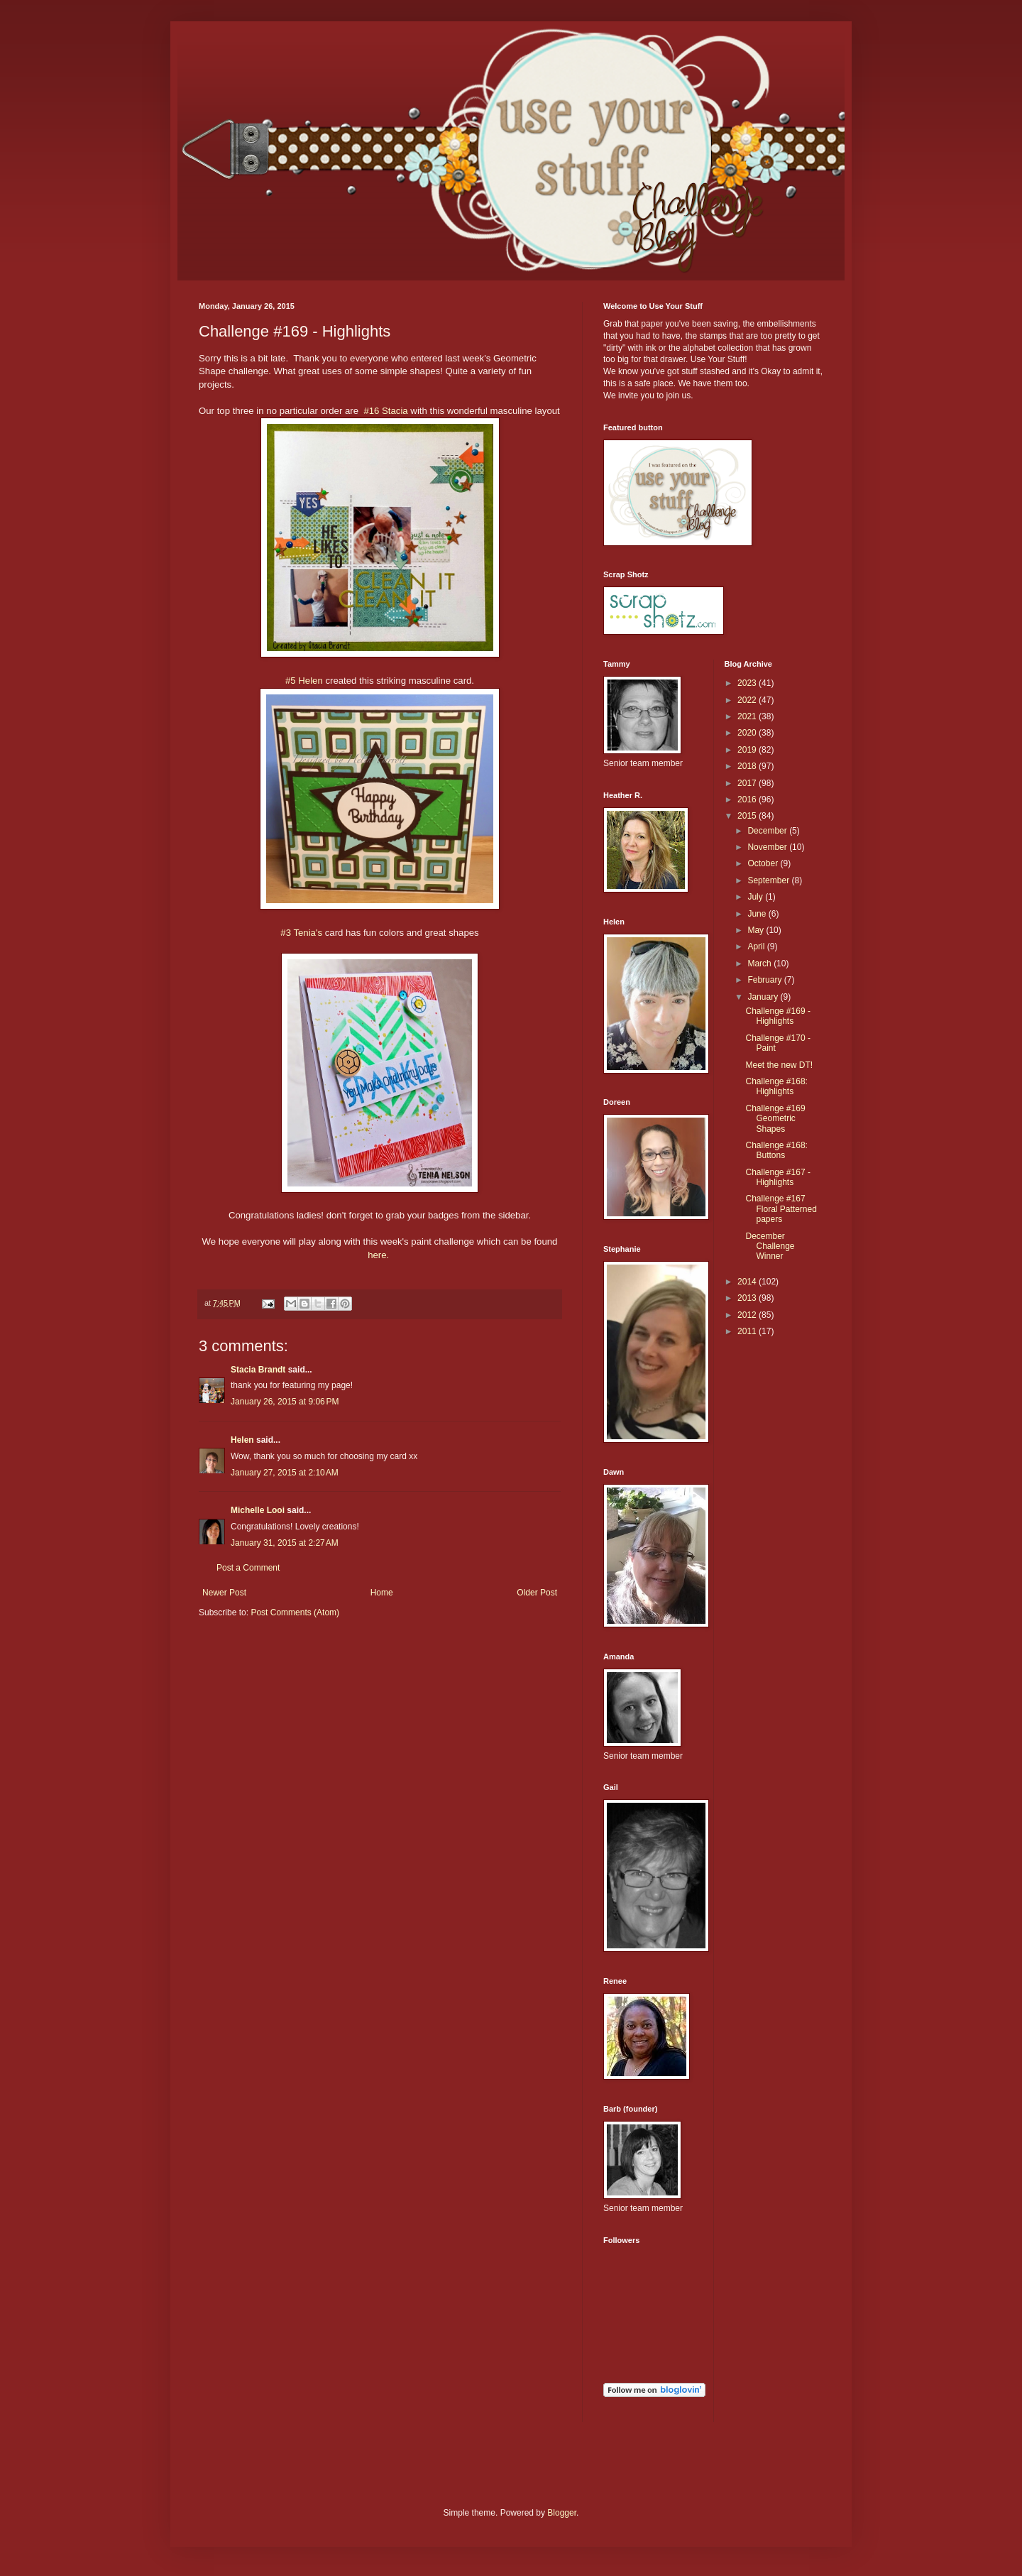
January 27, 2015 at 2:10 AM (285, 1473)
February (765, 980)
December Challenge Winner (769, 1246)
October (763, 863)
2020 (748, 733)
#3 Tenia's (302, 932)
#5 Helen (305, 680)
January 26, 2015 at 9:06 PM (285, 1402)
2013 (748, 1298)
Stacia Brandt (258, 1370)
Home (381, 1593)
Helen (242, 1440)
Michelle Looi (258, 1510)
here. (380, 1255)
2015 (748, 816)
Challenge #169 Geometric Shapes (775, 1118)
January (763, 997)
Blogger (561, 2513)
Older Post (537, 1593)
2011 (748, 1331)
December (768, 831)
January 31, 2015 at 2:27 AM (285, 1543)
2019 (748, 750)
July (756, 897)
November (768, 847)
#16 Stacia (385, 410)
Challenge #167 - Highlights (777, 1177)
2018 (748, 766)
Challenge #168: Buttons (776, 1150)
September (769, 880)
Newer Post (224, 1593)
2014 (748, 1282)
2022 (748, 700)
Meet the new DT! (779, 1065)
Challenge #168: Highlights (776, 1086)
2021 (748, 716)
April (756, 946)
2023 (748, 683)
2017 (748, 783)
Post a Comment (248, 1568)
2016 (748, 799)
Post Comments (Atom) (295, 1612)
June (757, 914)
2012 (748, 1315)
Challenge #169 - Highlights (777, 1016)
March (760, 963)
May (756, 930)
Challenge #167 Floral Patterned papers (780, 1209)
